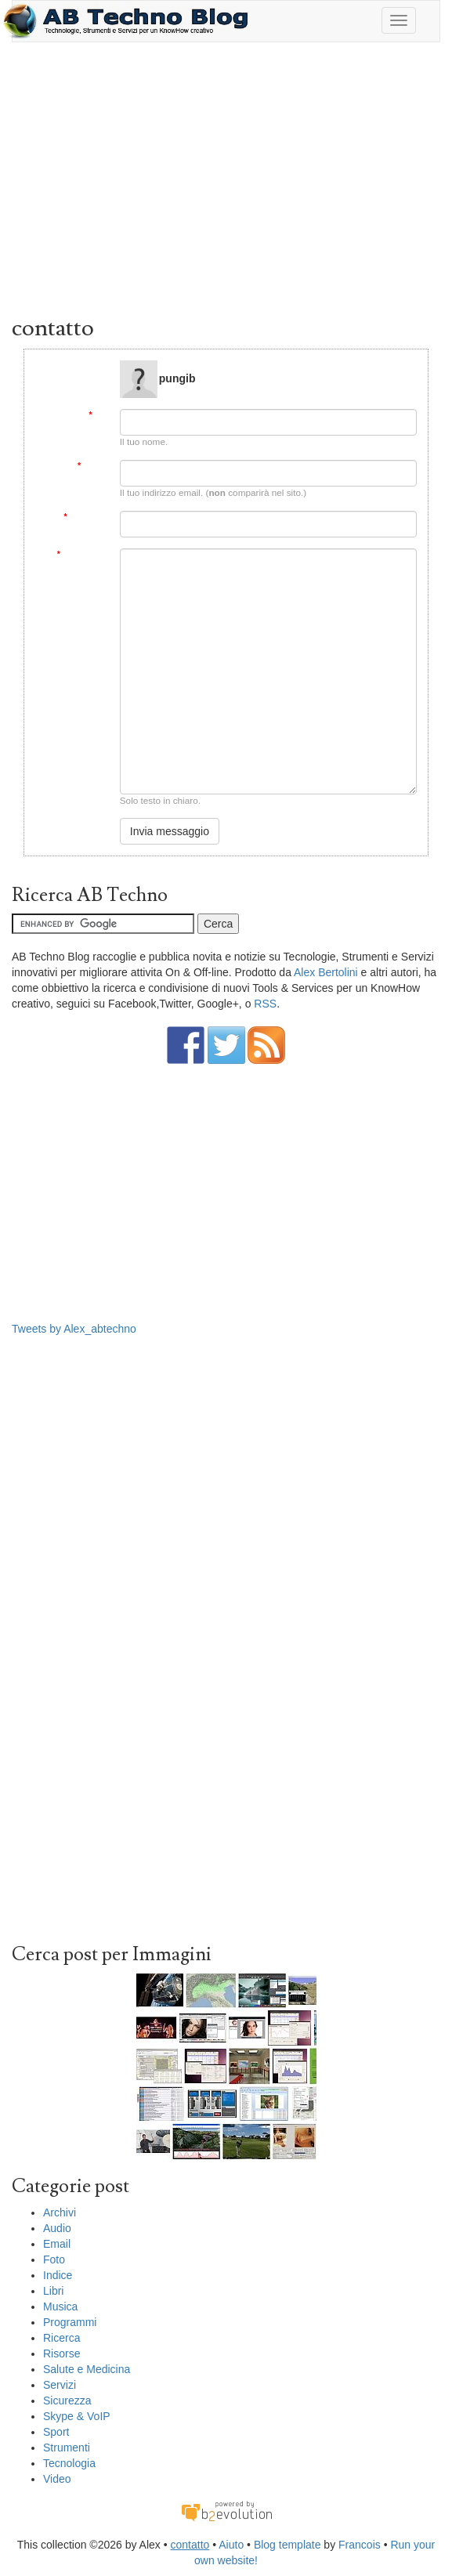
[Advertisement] (226, 182)
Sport (56, 2432)
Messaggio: (83, 554)
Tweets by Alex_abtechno (74, 1328)
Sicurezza (67, 2400)
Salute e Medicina (86, 2369)
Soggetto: (85, 516)
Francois (359, 2544)
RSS (265, 1003)
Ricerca (61, 2338)
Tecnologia (69, 2463)
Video (57, 2479)
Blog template (287, 2544)
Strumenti (66, 2447)
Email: (93, 465)
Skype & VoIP (76, 2416)
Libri (53, 2291)
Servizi (59, 2385)
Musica (60, 2306)
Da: (98, 415)
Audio (57, 2228)
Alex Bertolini (326, 972)
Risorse (61, 2353)
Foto (54, 2259)
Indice (57, 2275)
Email (57, 2244)
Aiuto (231, 2544)
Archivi (59, 2212)
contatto (190, 2544)
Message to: (85, 366)
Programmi (69, 2322)
